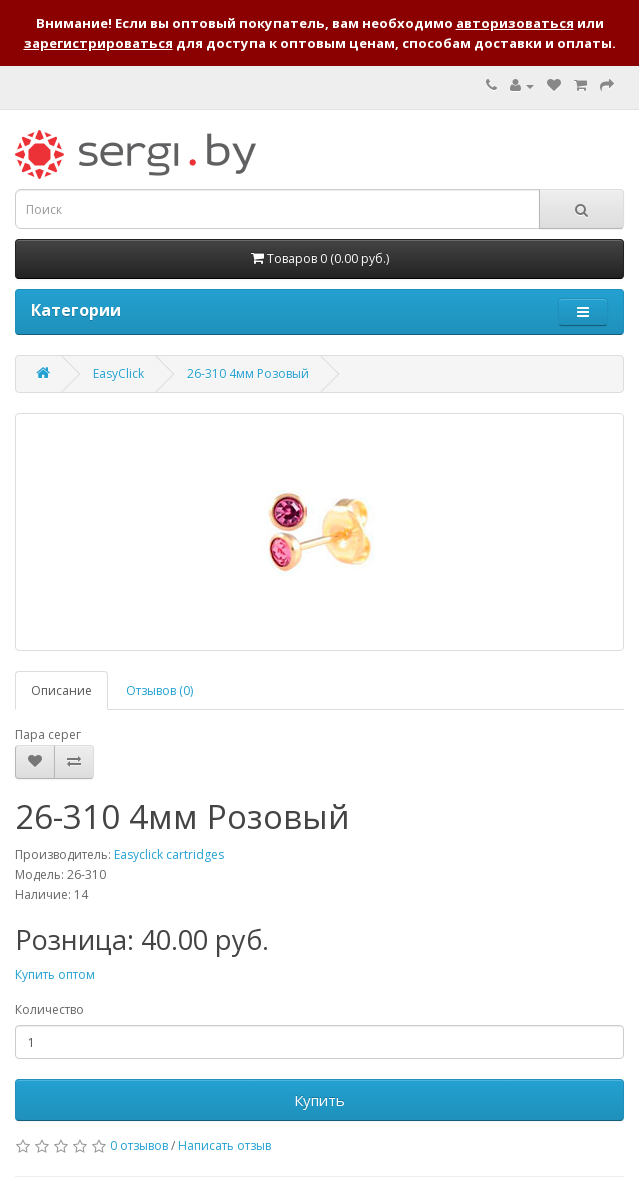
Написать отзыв (224, 1145)
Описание (61, 690)
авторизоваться (515, 23)
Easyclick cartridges (169, 854)
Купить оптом (55, 974)
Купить (319, 1100)
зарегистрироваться (98, 43)
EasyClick (118, 373)
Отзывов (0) (159, 690)
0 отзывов (139, 1145)
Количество (49, 1009)
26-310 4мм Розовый (248, 373)
